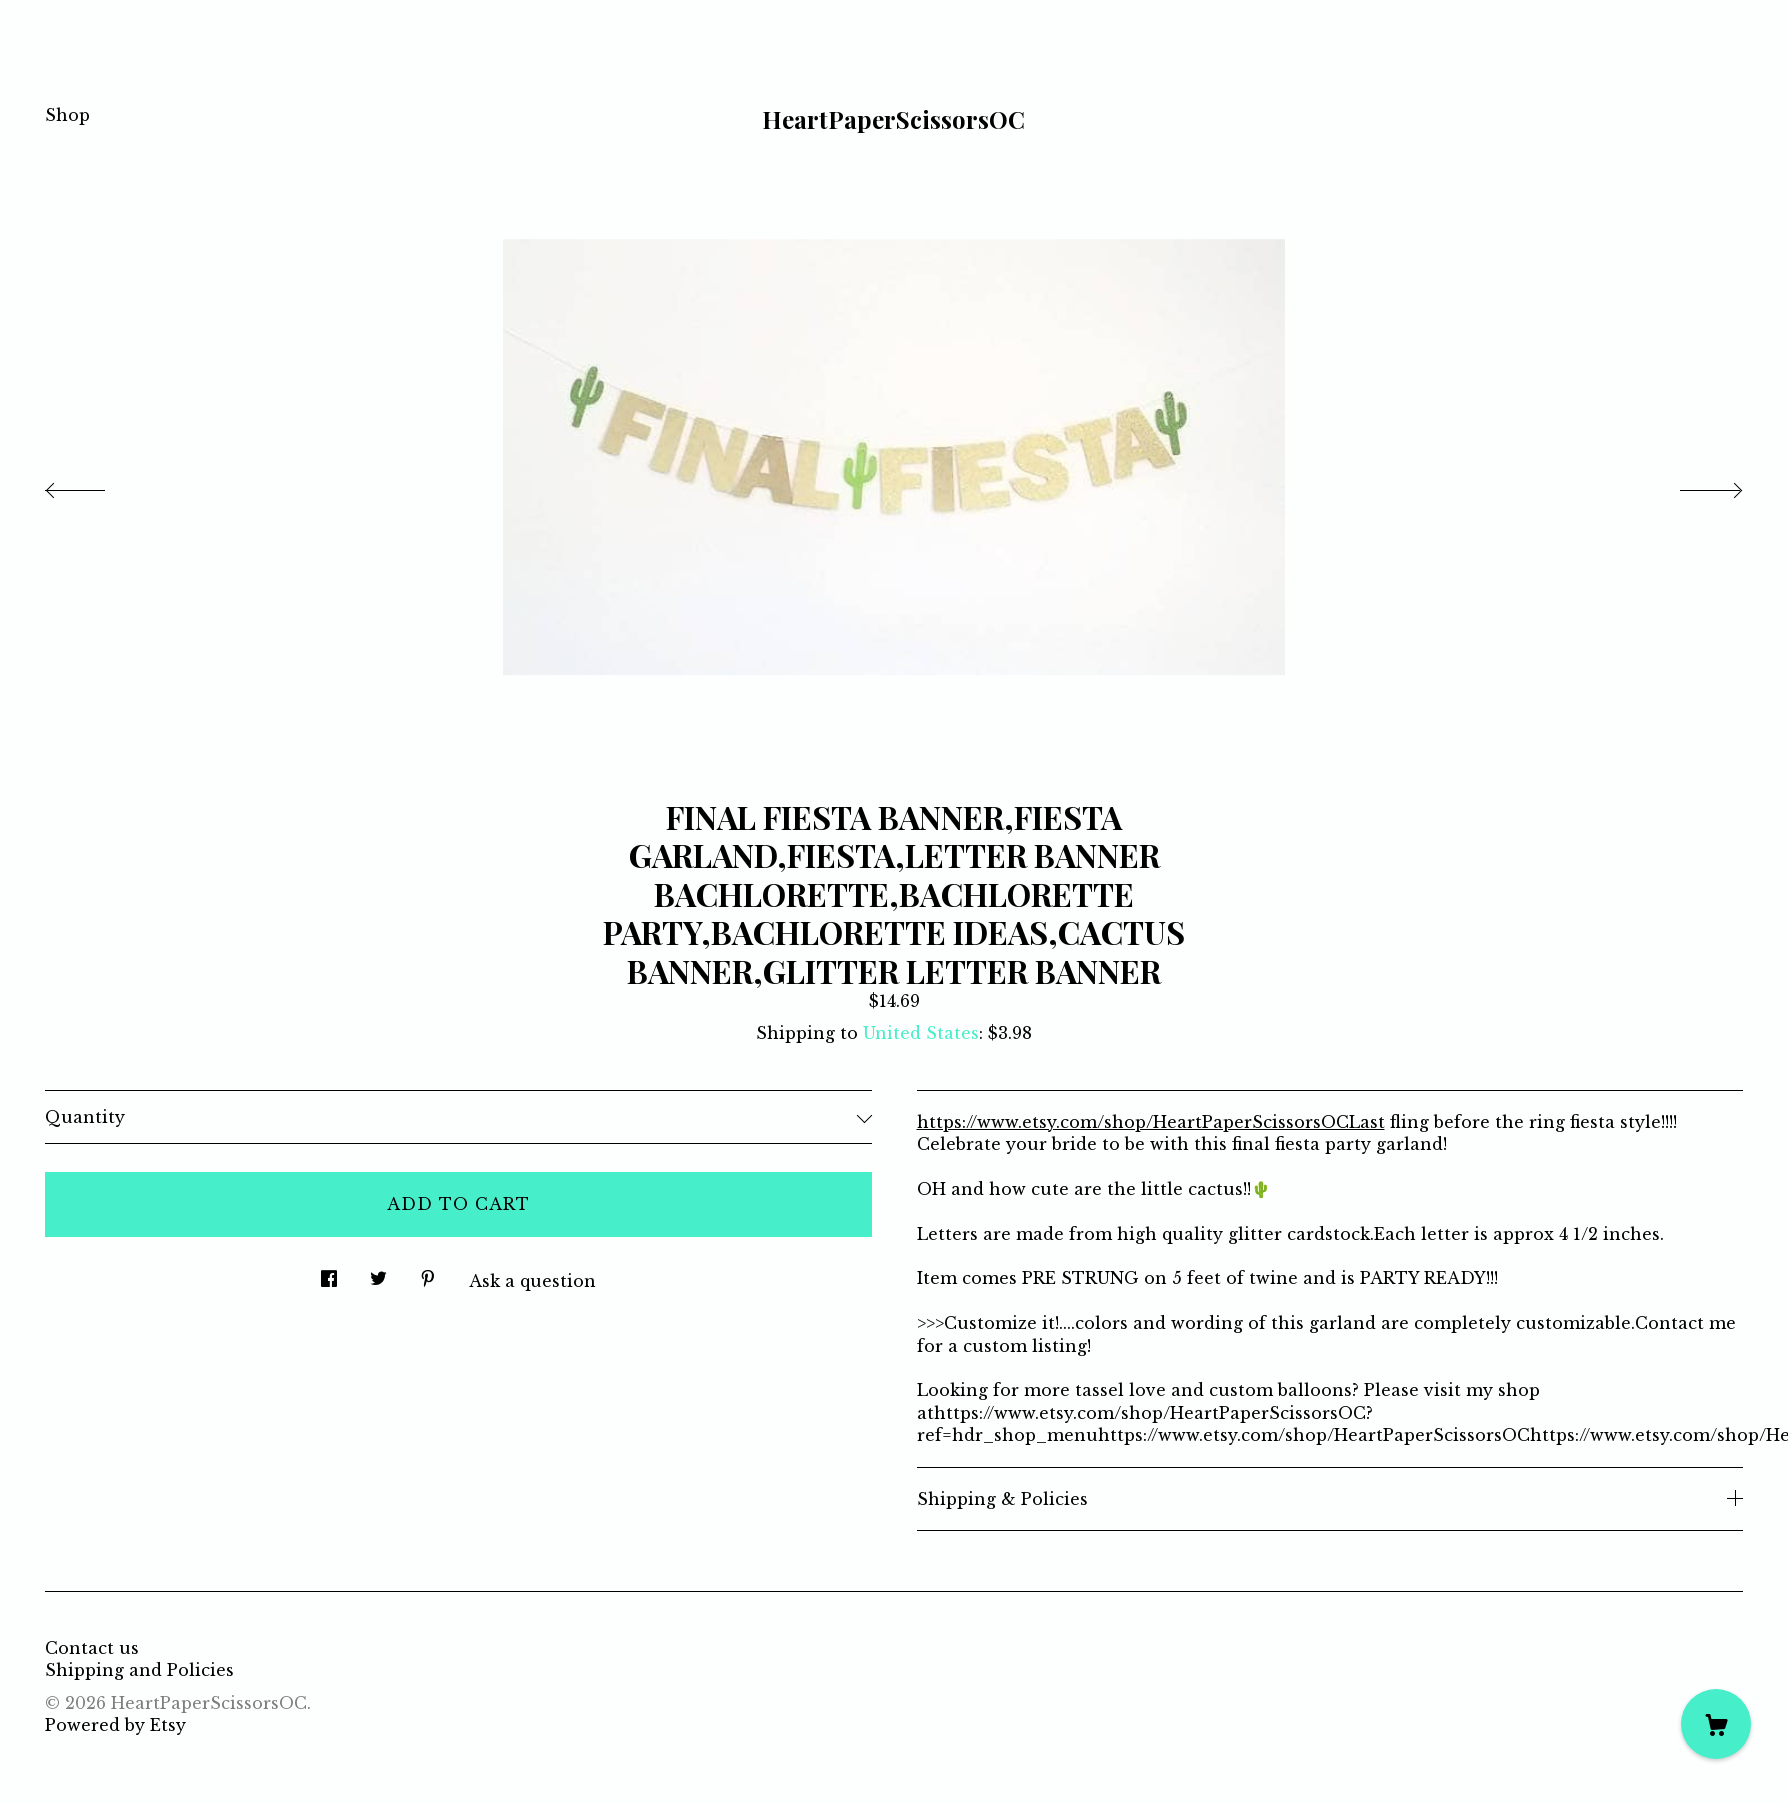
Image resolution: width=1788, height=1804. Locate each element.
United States (921, 1033)
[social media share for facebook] (329, 1273)
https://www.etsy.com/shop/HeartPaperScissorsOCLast (1151, 1122)
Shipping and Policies (139, 1670)
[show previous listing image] (95, 485)
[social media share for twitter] (378, 1273)
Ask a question (532, 1281)
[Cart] (1716, 1724)
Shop (67, 115)
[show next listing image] (1693, 485)
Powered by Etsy (115, 1725)
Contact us (92, 1648)
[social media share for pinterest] (428, 1273)
